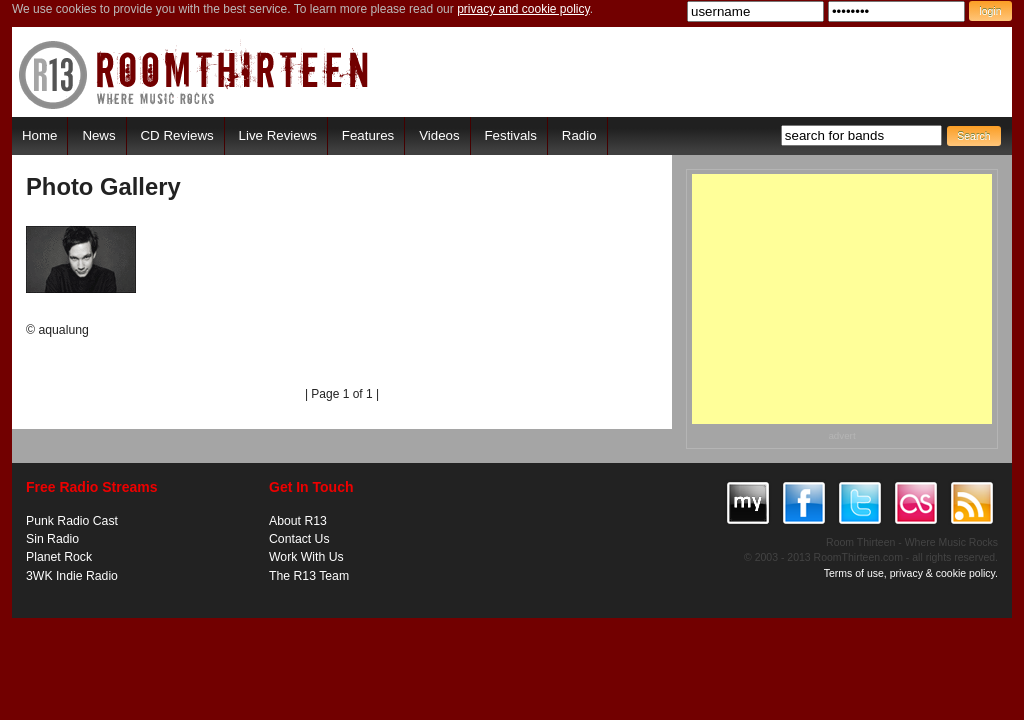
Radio (579, 135)
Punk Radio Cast (72, 521)
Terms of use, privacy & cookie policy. (911, 573)
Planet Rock (59, 557)
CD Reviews (177, 135)
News (98, 135)
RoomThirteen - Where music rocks (194, 74)
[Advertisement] (842, 299)
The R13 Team (309, 576)
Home (39, 135)
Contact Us (299, 539)
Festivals (510, 135)
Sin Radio (52, 539)
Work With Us (306, 557)
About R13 (298, 521)
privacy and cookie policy (523, 9)
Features (368, 135)
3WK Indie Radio (72, 576)
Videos (439, 135)
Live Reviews (278, 135)
